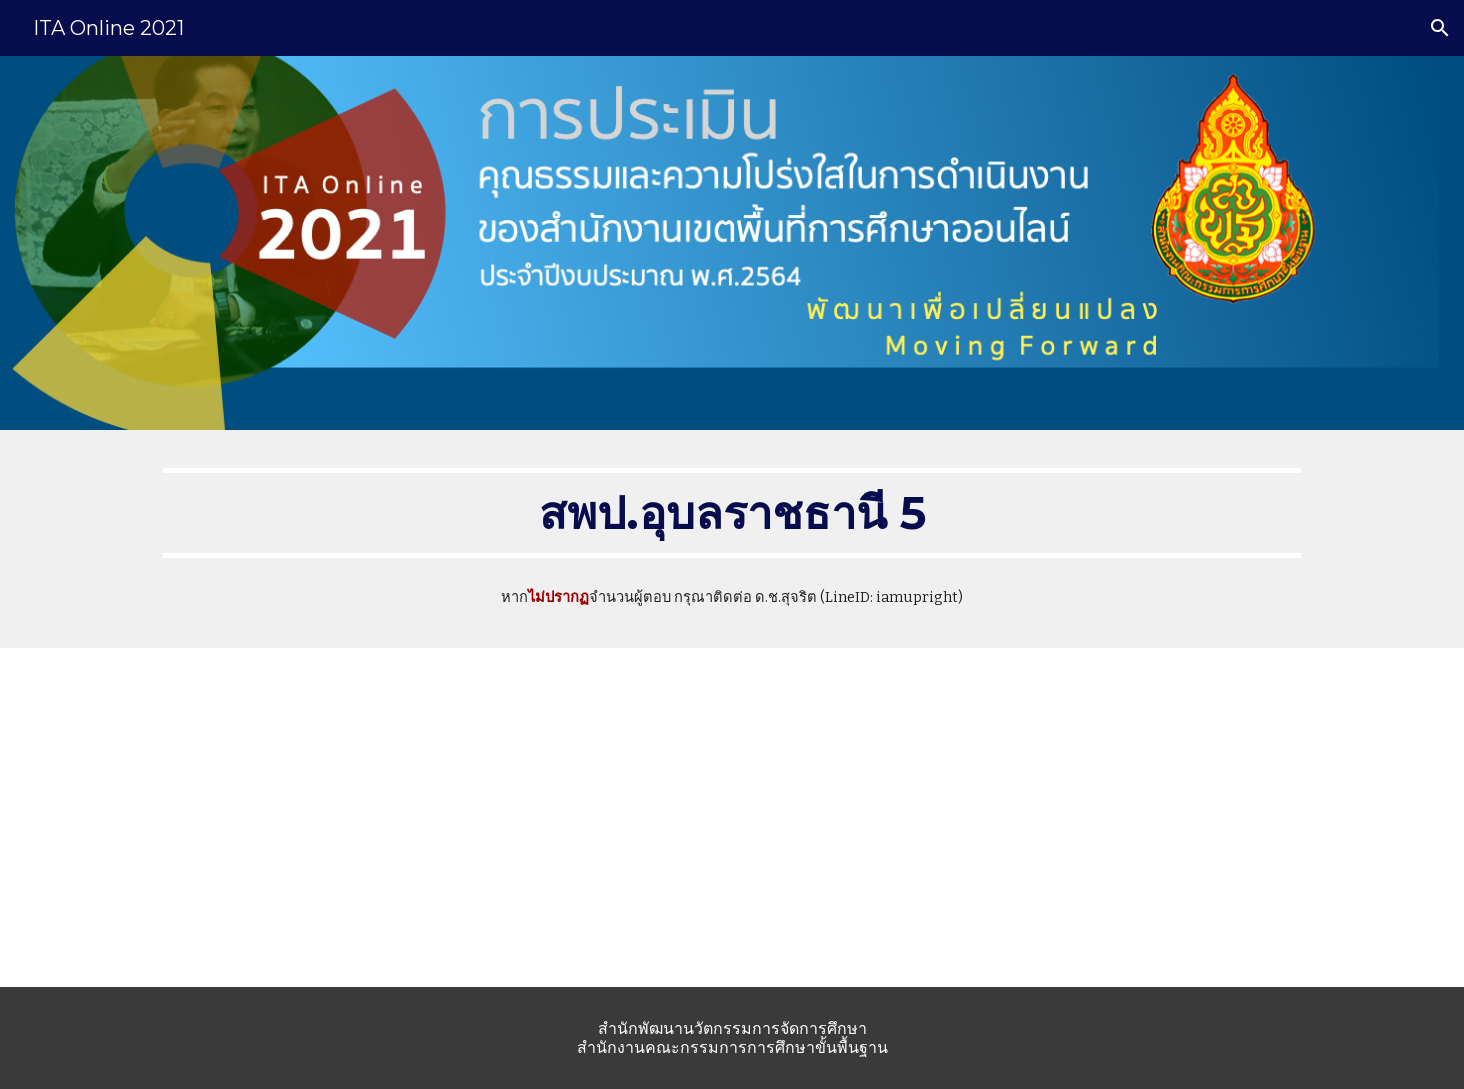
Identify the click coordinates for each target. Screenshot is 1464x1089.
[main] (732, 513)
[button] (1440, 28)
